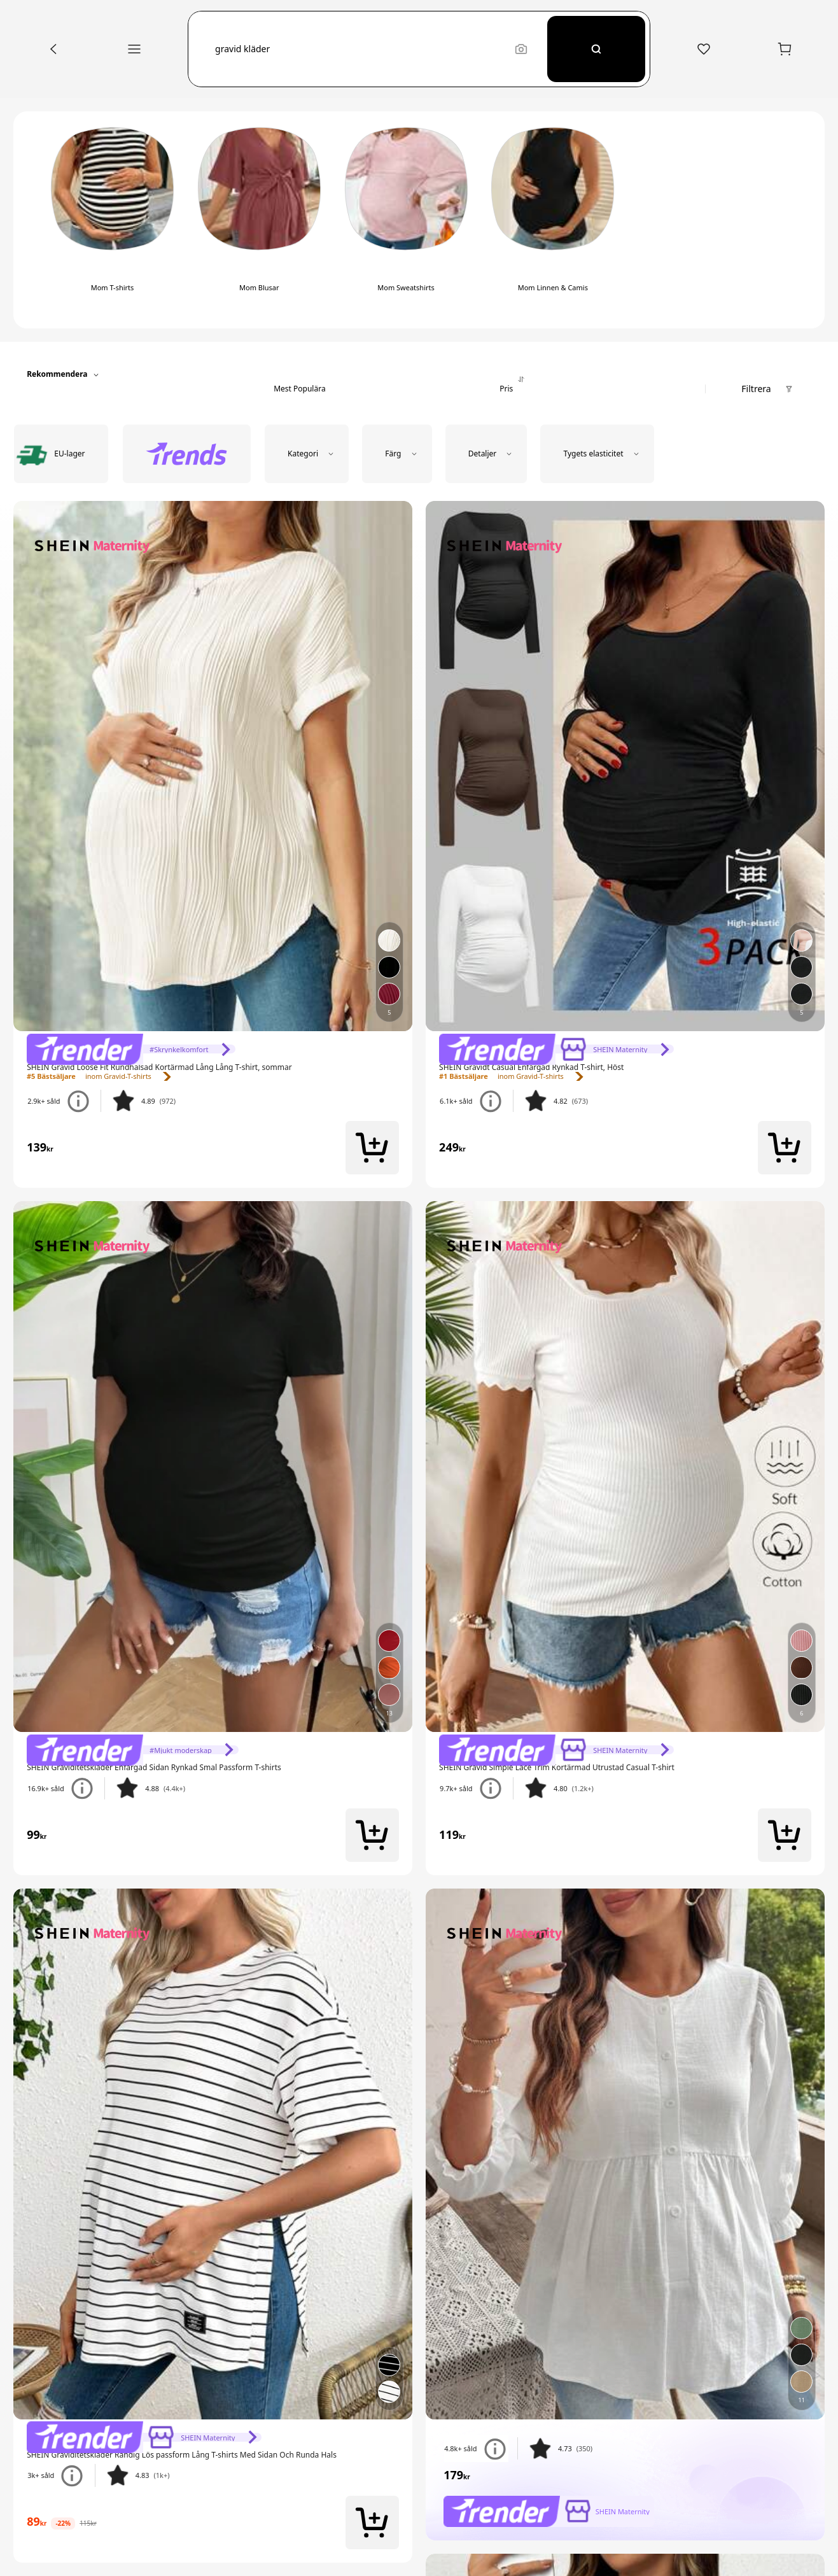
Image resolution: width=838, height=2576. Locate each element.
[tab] (299, 374)
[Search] (596, 48)
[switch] (112, 219)
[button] (359, 48)
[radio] (61, 454)
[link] (131, 1049)
